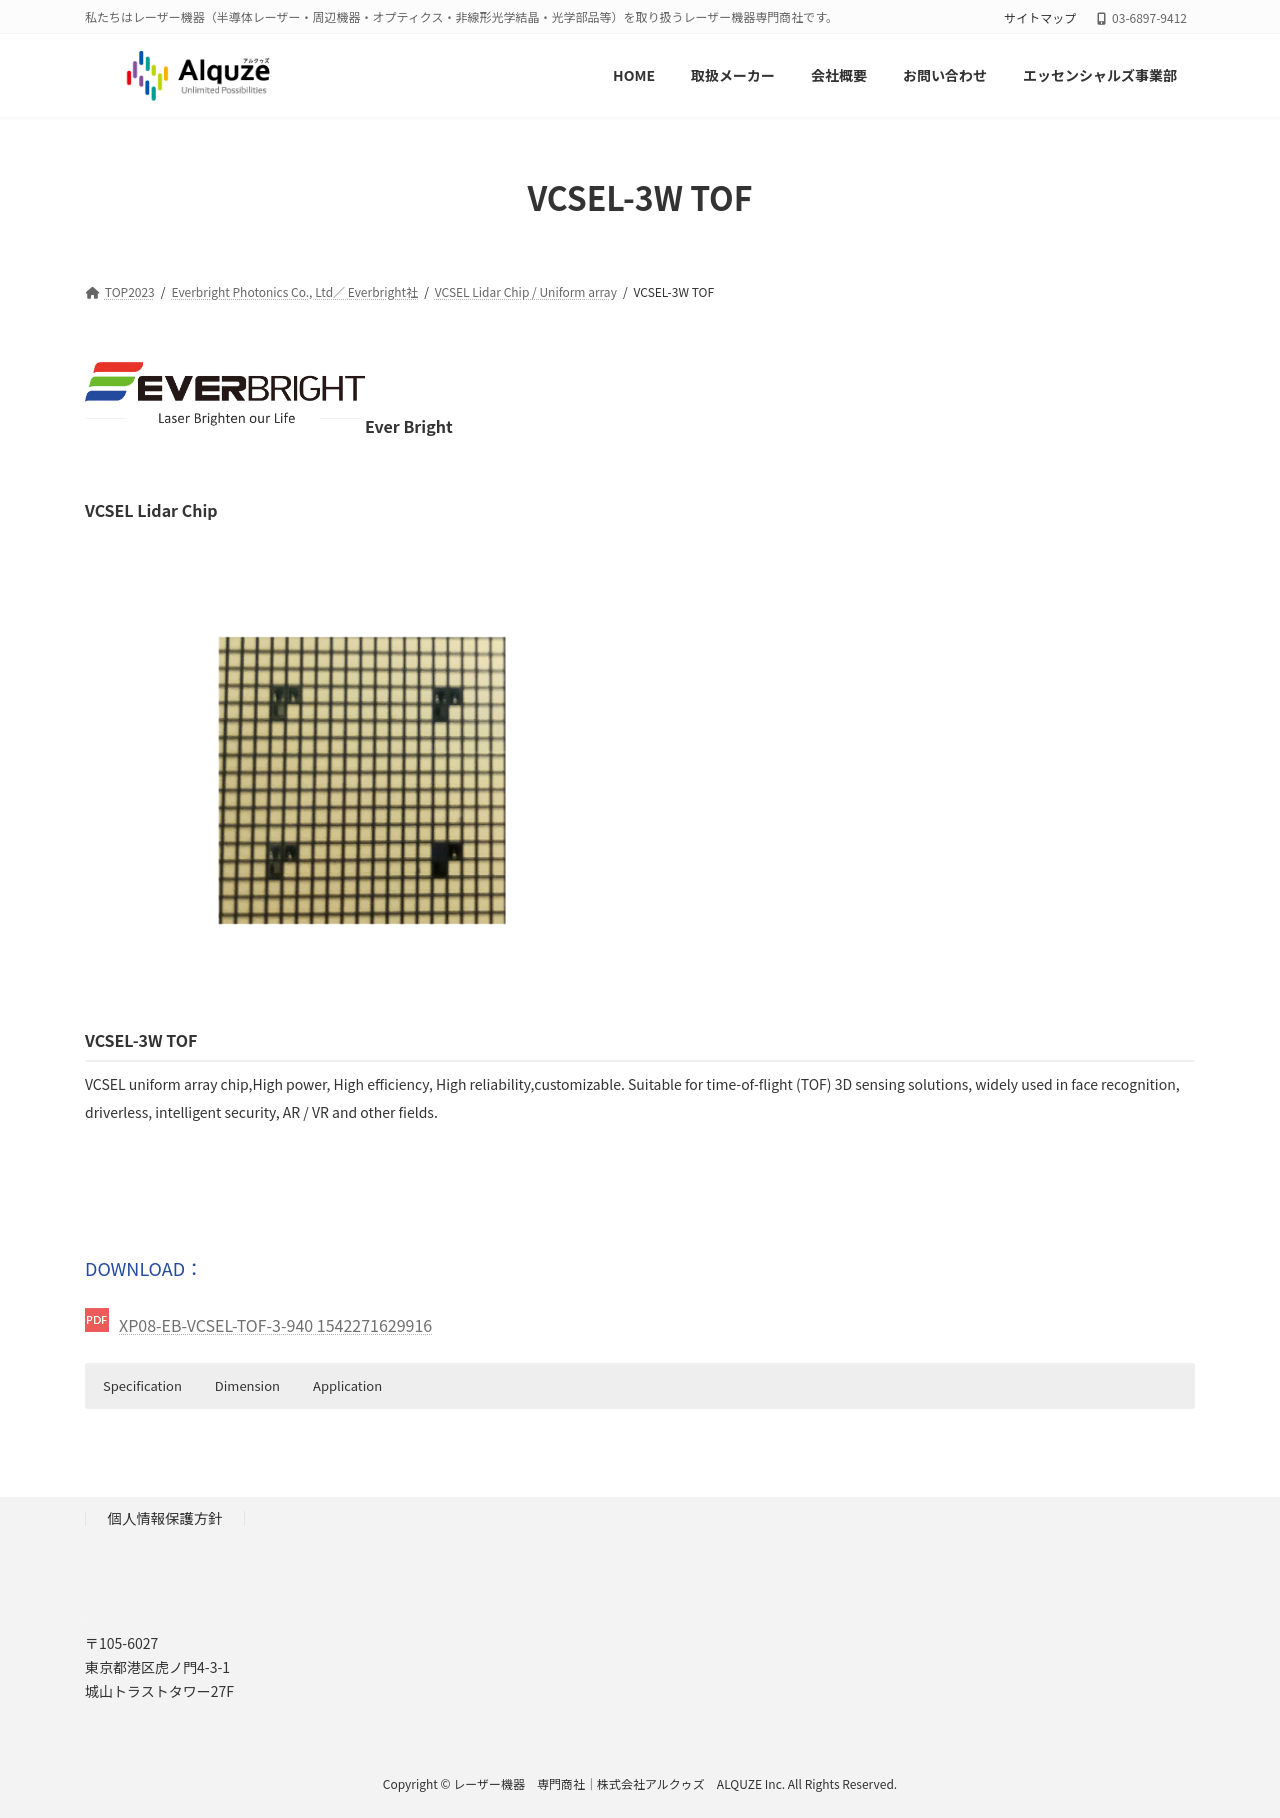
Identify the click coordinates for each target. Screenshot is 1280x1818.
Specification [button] (142, 1385)
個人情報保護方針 (165, 1517)
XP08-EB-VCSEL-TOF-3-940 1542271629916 (275, 1325)
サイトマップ (1040, 18)
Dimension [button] (247, 1385)
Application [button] (347, 1385)
